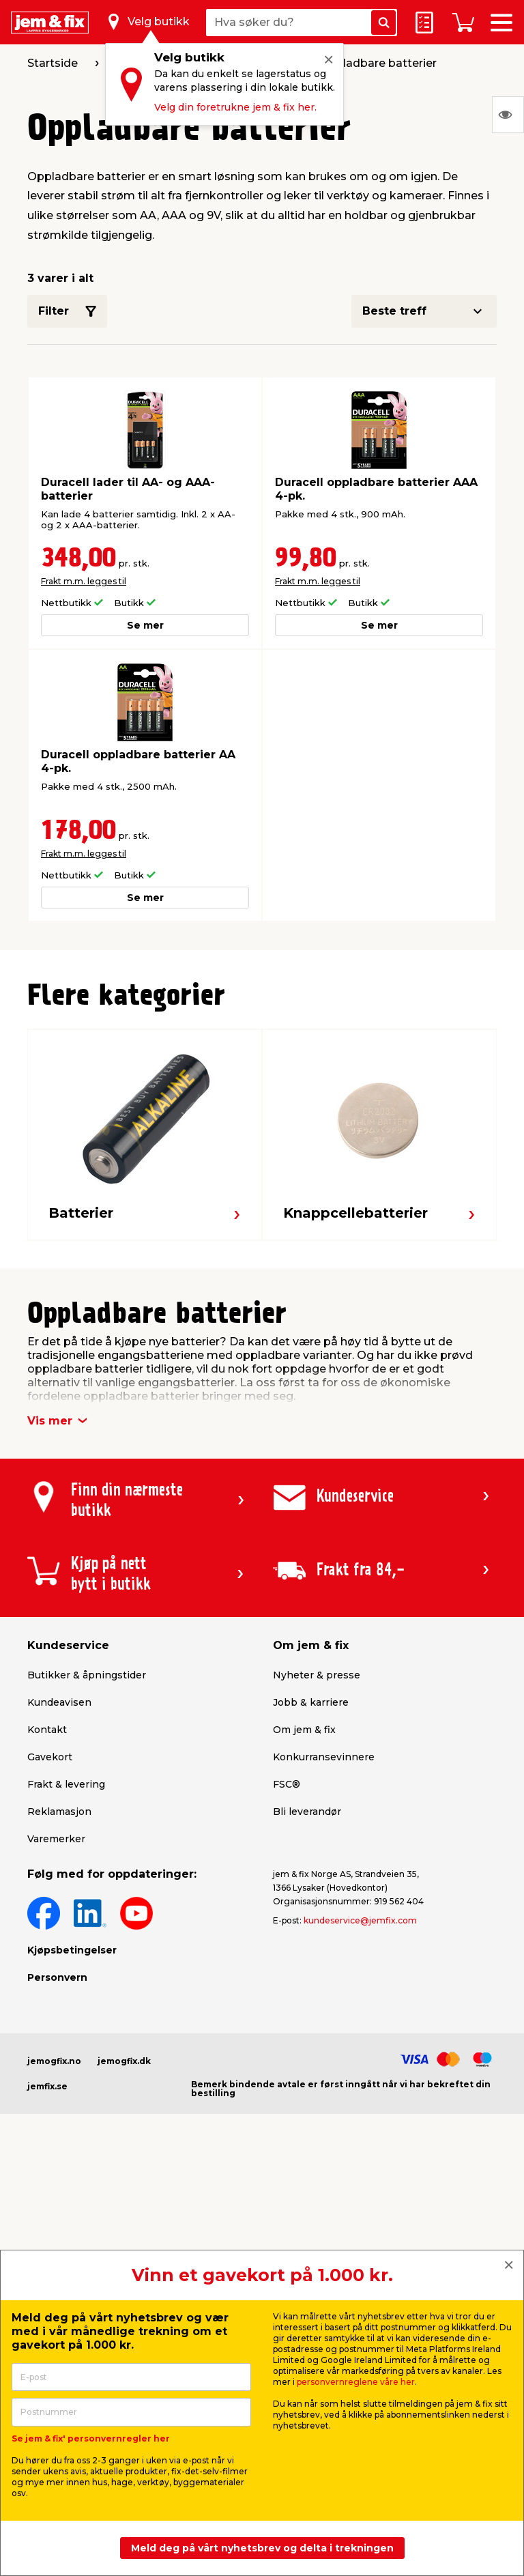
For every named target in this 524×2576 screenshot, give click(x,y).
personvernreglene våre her (356, 2382)
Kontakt (47, 1729)
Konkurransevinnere (324, 1757)
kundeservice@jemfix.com (360, 1920)
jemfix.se (47, 2086)
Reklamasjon (59, 1811)
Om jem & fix (304, 1729)
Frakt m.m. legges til (83, 581)
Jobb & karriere (311, 1702)
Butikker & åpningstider (86, 1675)
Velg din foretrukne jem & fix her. (235, 107)
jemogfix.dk (124, 2061)
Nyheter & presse (316, 1675)
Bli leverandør (307, 1811)
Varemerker (56, 1839)
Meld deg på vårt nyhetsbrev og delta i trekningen (262, 2548)
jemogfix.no (54, 2061)
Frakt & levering (66, 1784)
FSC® (286, 1784)
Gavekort (49, 1757)
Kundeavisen (59, 1702)
